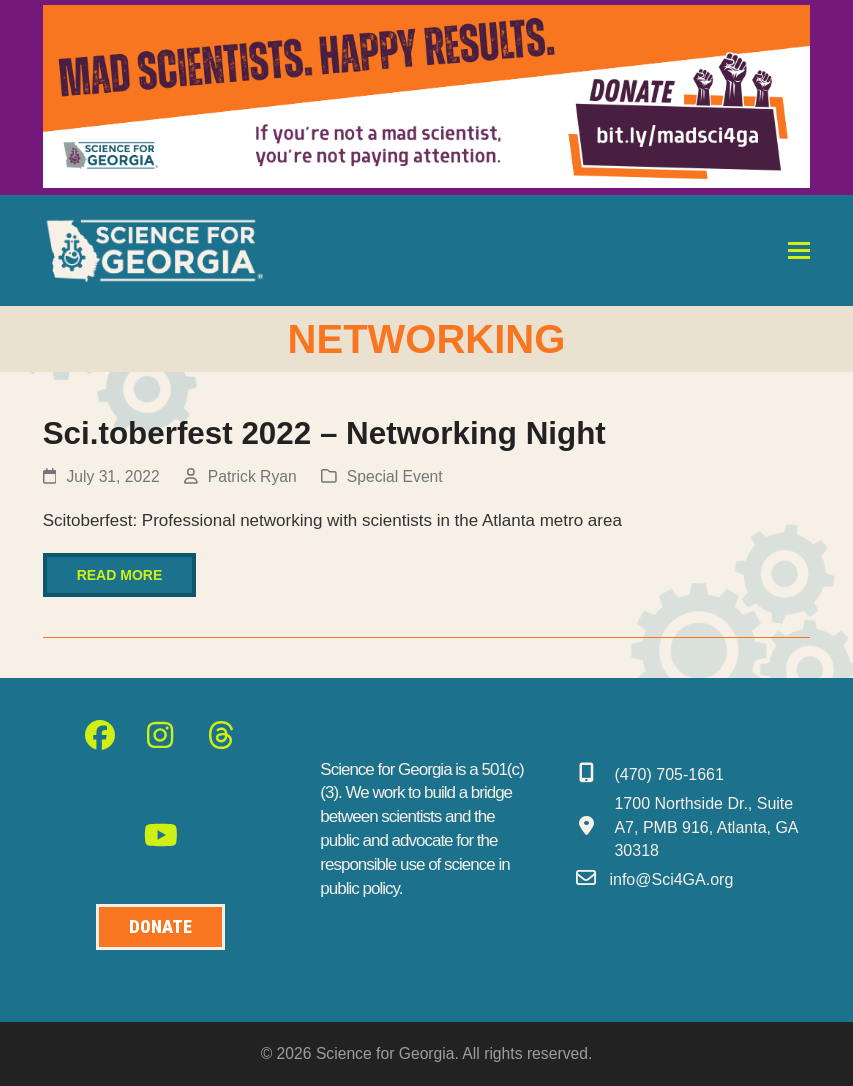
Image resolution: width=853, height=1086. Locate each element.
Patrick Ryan (252, 476)
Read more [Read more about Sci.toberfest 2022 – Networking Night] (120, 575)
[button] (799, 250)
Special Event (395, 476)
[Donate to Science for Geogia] (160, 927)
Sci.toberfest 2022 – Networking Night (324, 433)
